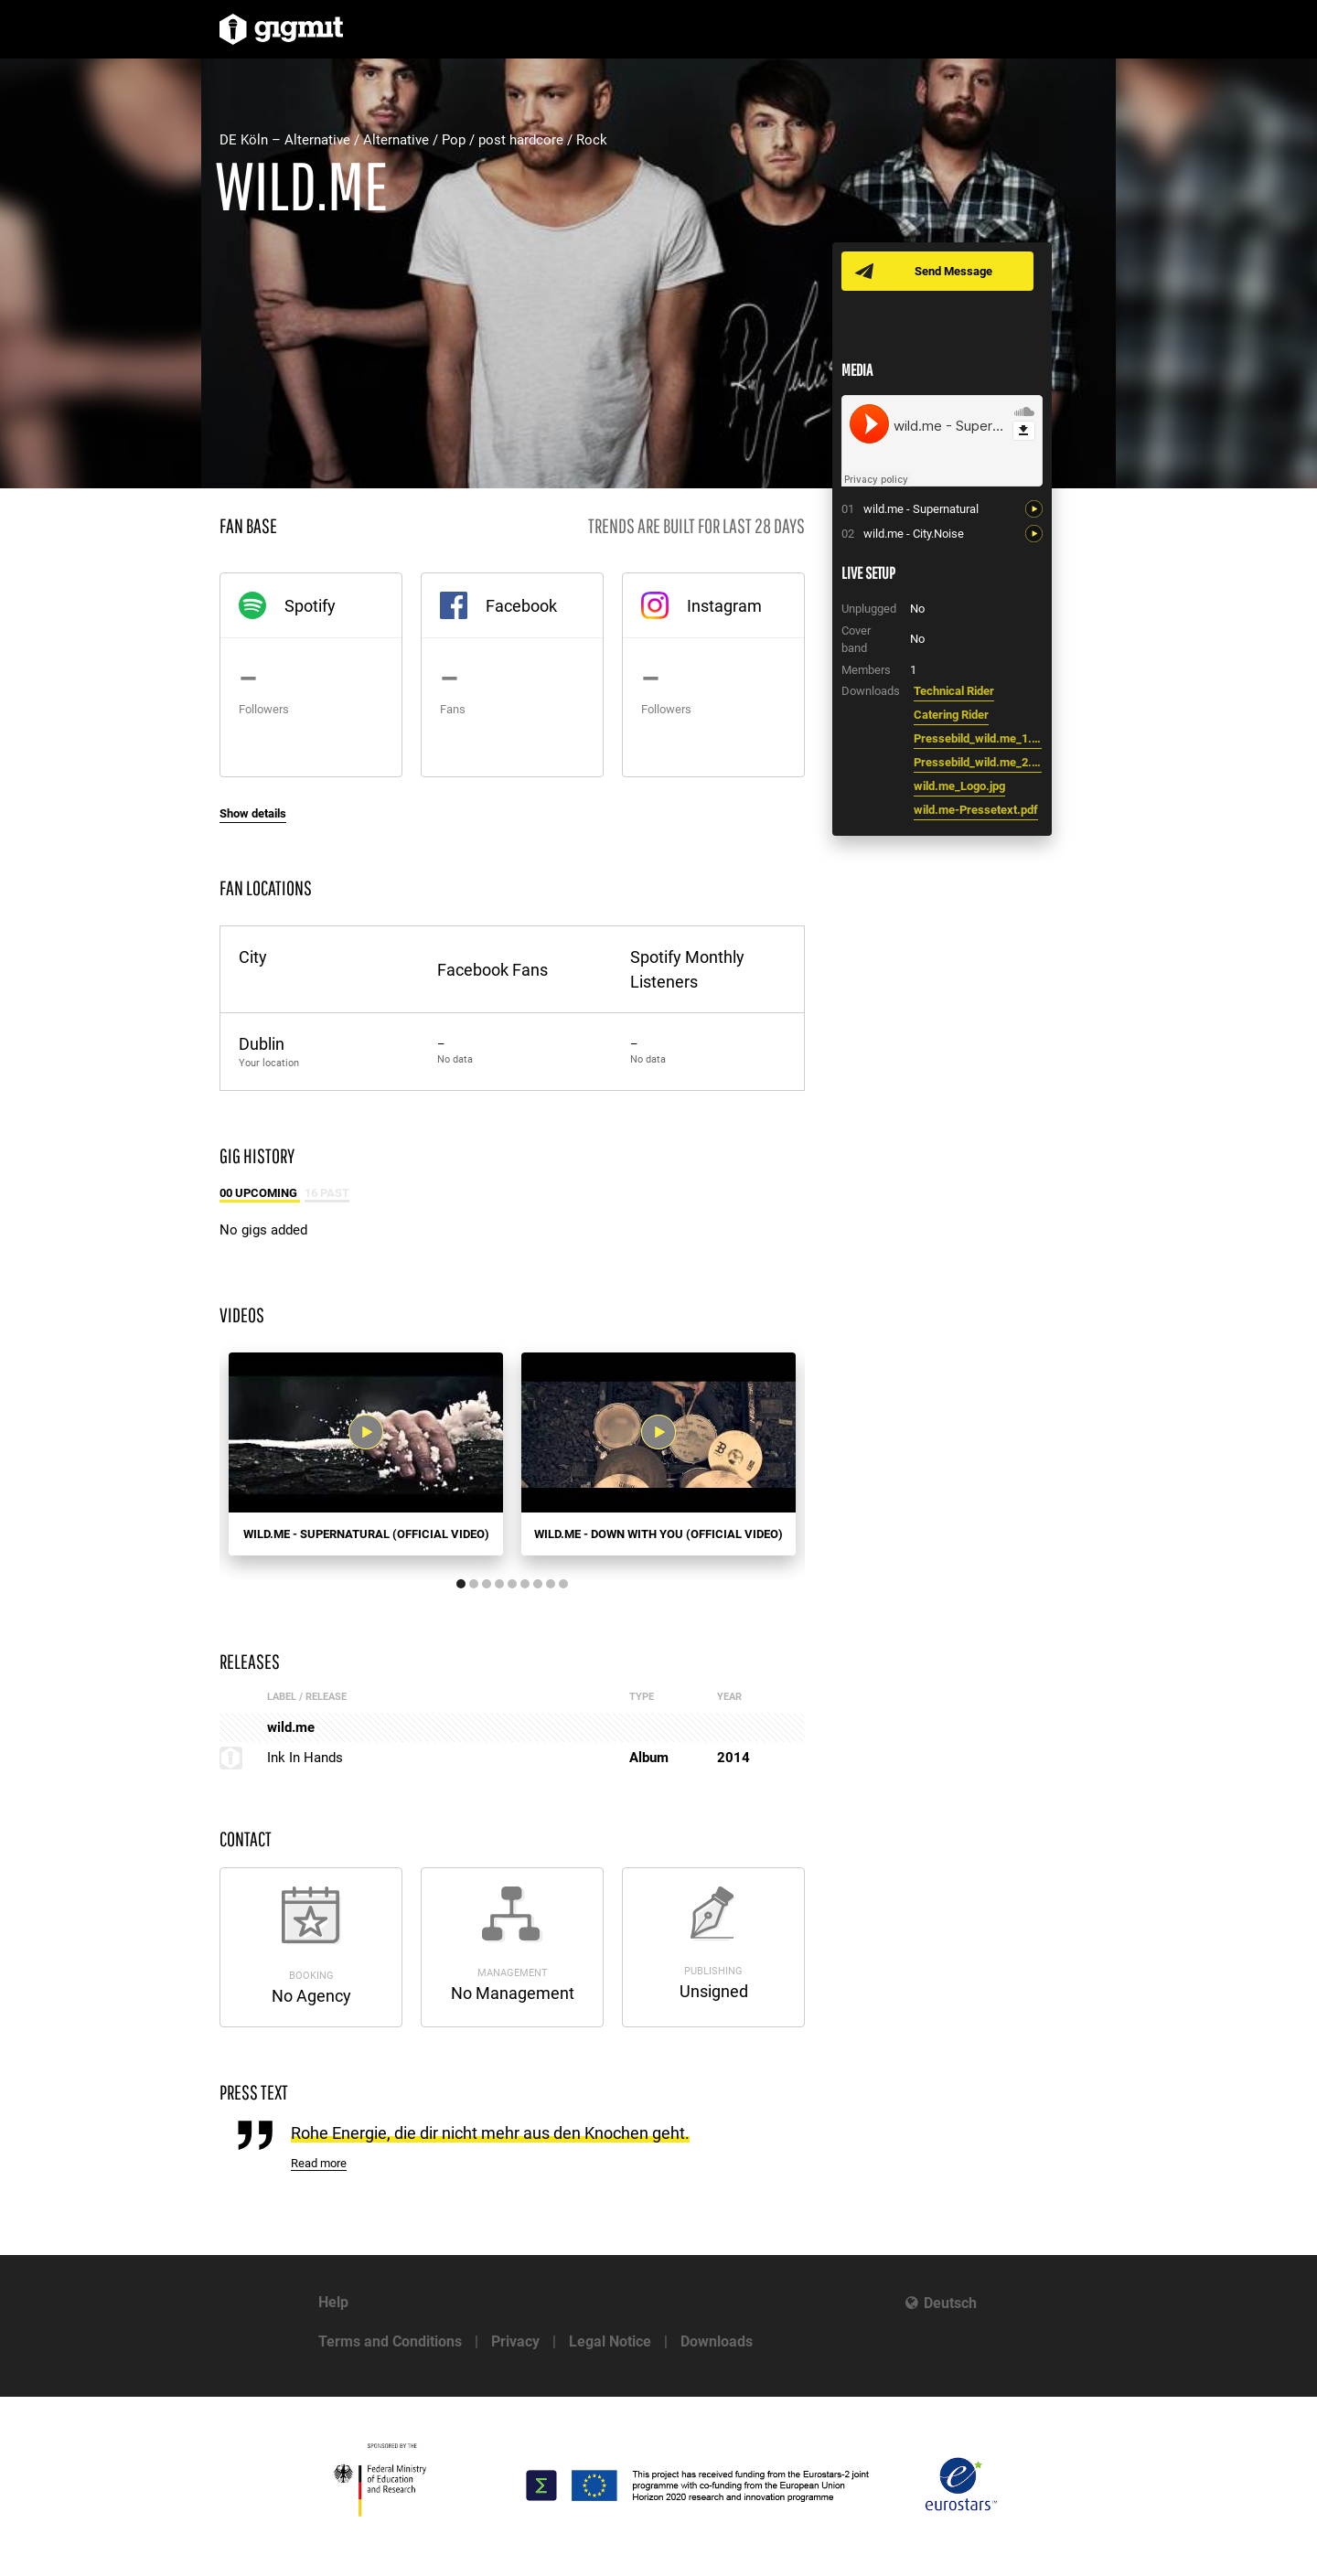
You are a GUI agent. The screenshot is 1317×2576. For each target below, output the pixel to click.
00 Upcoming (260, 1193)
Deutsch (950, 2303)
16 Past (327, 1193)
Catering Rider (951, 714)
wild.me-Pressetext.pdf (976, 810)
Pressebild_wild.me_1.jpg (978, 738)
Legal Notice (610, 2341)
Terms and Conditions (390, 2341)
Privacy (515, 2341)
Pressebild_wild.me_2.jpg (978, 762)
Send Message (953, 271)
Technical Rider (954, 691)
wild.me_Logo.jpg (959, 786)
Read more (319, 2163)
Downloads (716, 2341)
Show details (253, 813)
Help (333, 2302)
